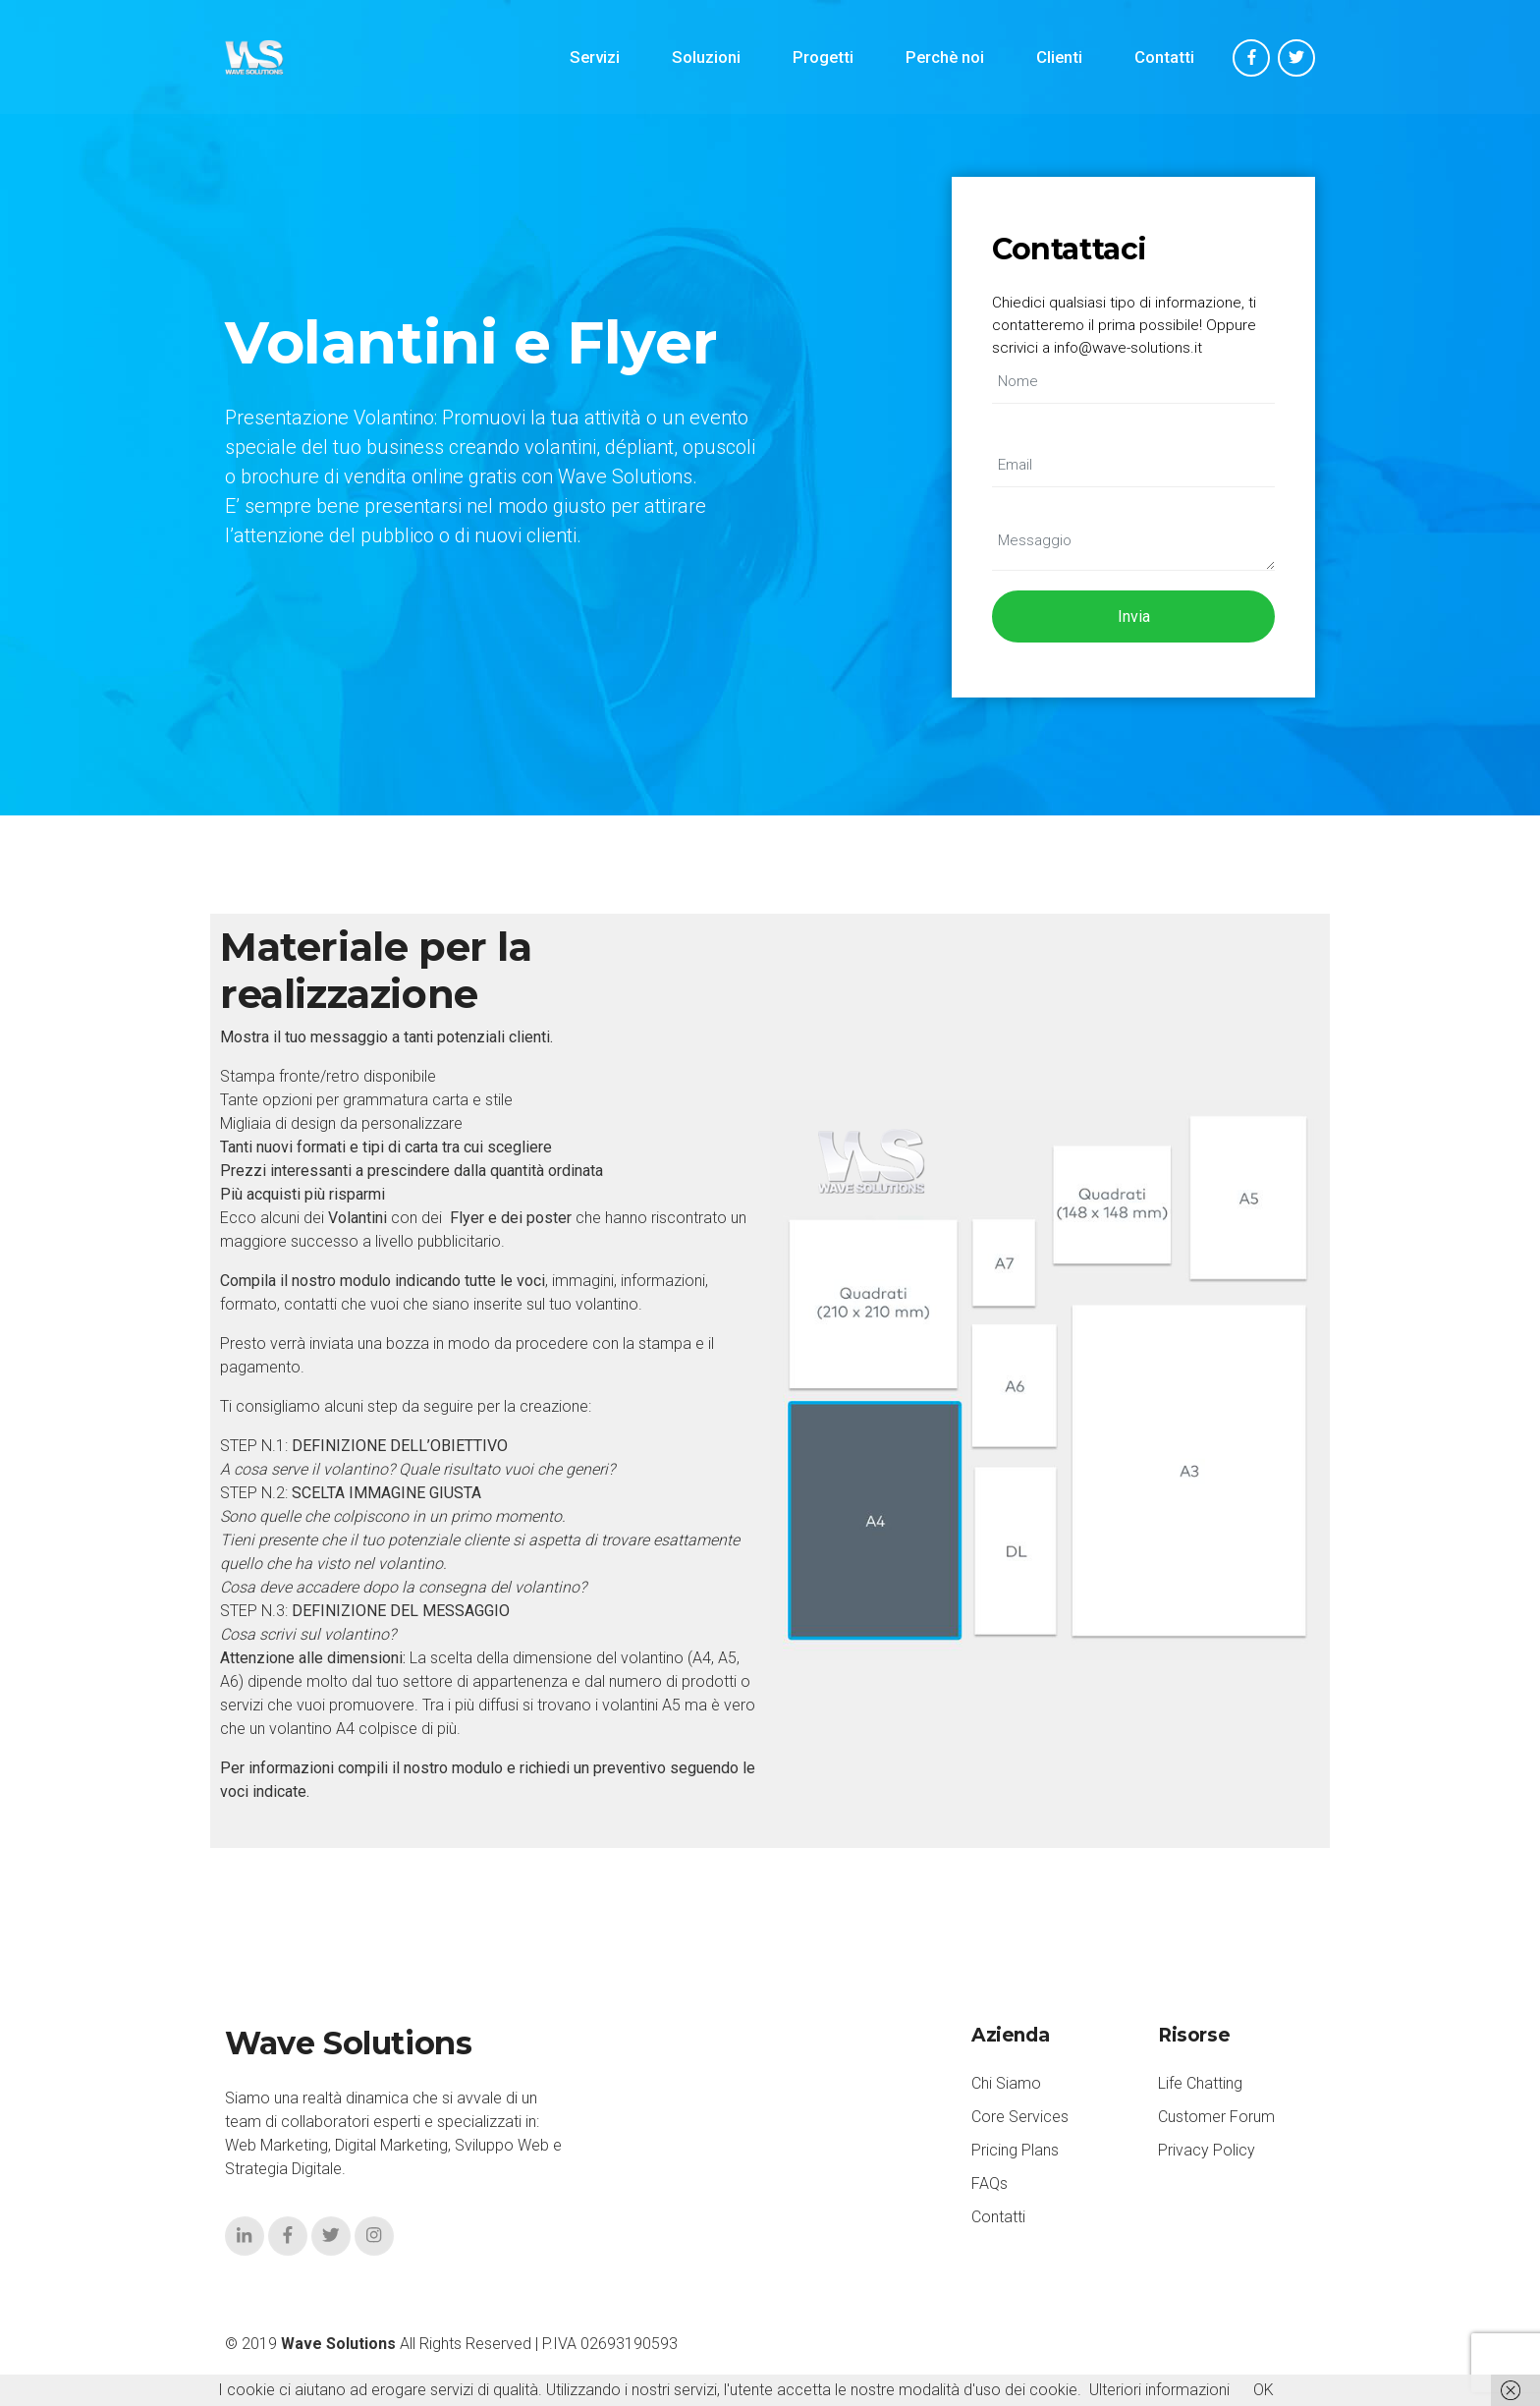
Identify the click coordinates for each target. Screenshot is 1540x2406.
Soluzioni (706, 57)
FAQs (989, 2183)
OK (1263, 2389)
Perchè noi (945, 57)
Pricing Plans (1015, 2150)
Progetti (823, 57)
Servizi (595, 57)
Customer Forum (1216, 2116)
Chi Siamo (1006, 2083)
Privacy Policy (1206, 2150)
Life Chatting (1200, 2083)
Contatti (1164, 57)
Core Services (1020, 2116)
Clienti (1059, 57)
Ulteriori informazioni (1159, 2389)
